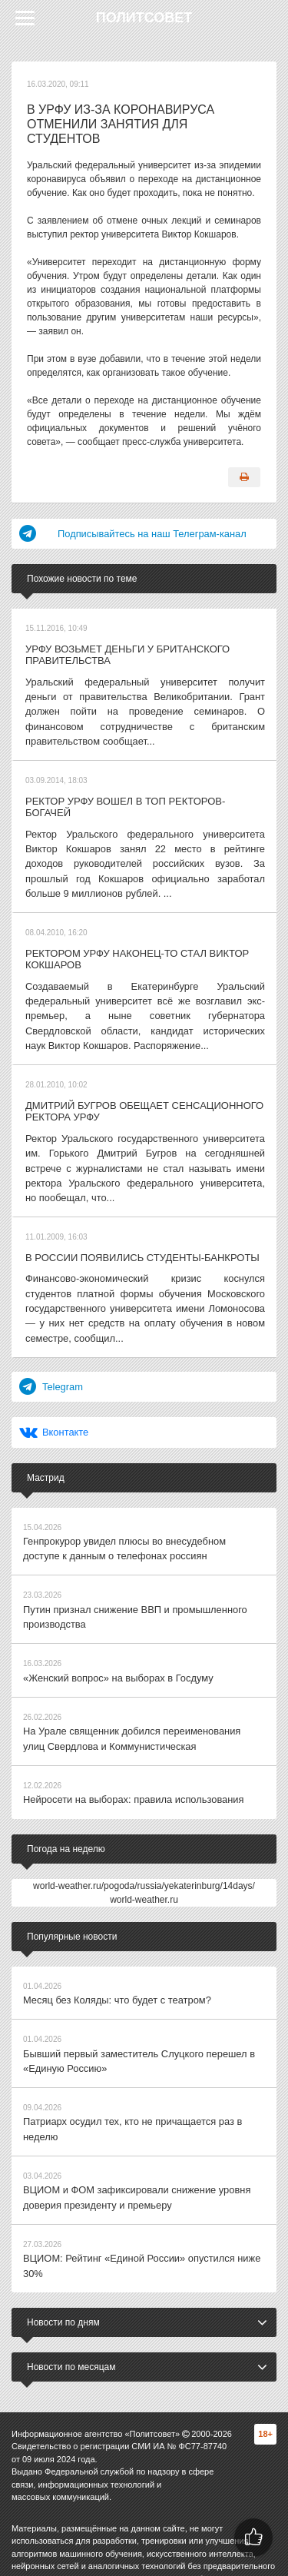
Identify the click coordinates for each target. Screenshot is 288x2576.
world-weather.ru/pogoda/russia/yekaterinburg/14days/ (144, 1838)
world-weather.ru (144, 1852)
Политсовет (144, 17)
